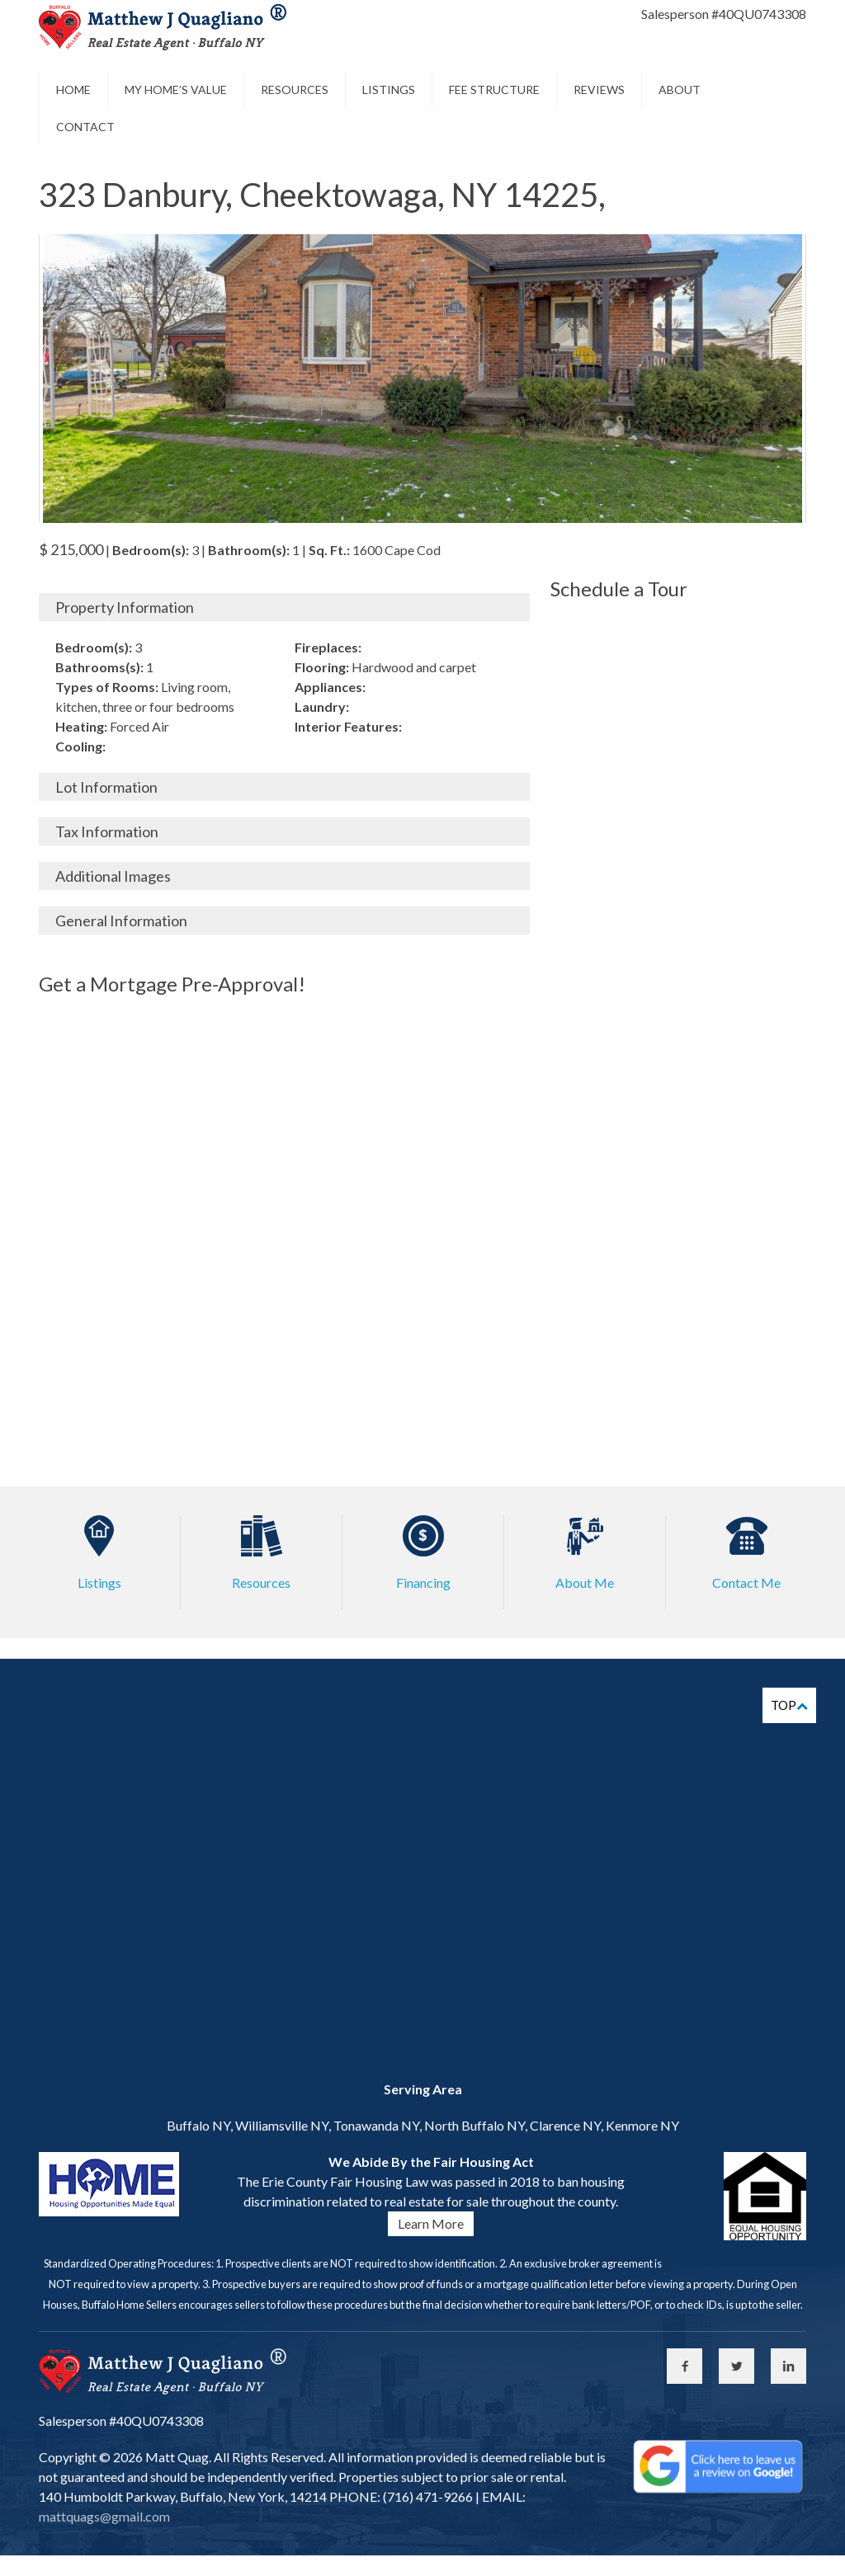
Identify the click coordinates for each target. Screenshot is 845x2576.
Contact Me (746, 1582)
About (680, 89)
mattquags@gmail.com (104, 2516)
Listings (388, 89)
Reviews (599, 89)
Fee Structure (494, 89)
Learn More (431, 2223)
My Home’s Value (176, 89)
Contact (85, 127)
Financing (423, 1582)
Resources (294, 89)
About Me (584, 1582)
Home (73, 89)
